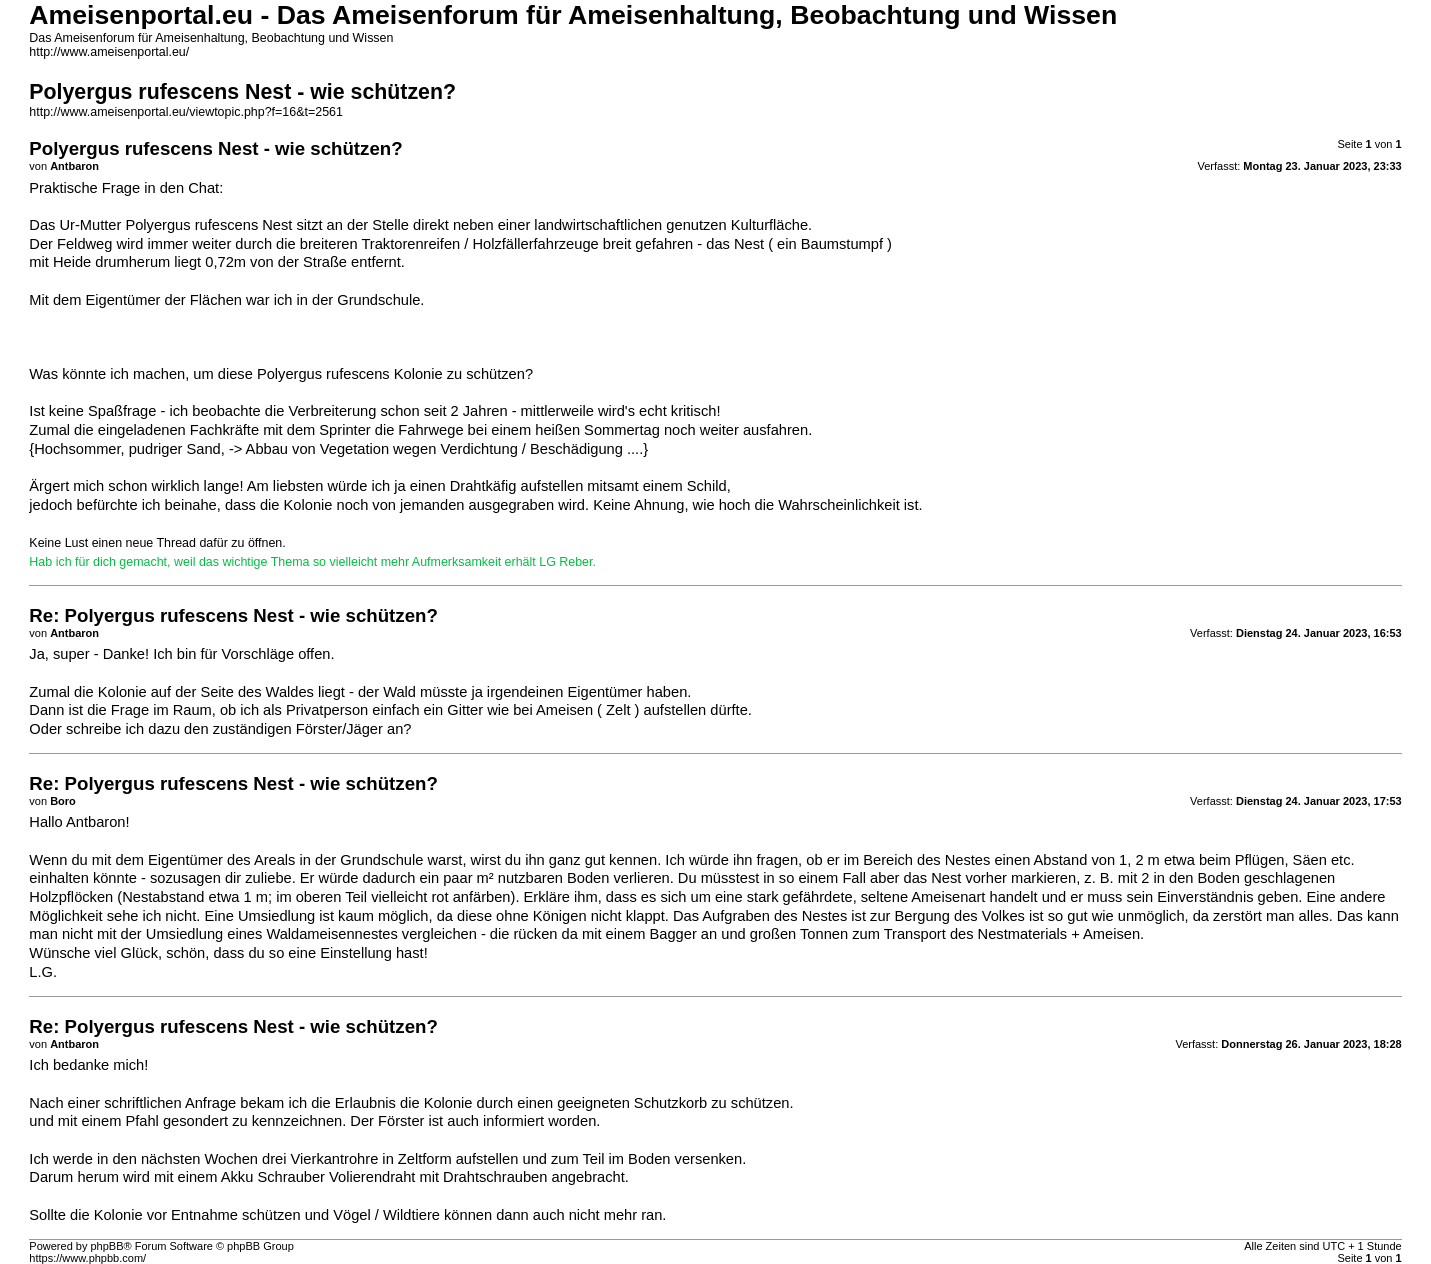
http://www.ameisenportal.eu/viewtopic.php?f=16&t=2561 (186, 112)
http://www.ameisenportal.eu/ (109, 52)
